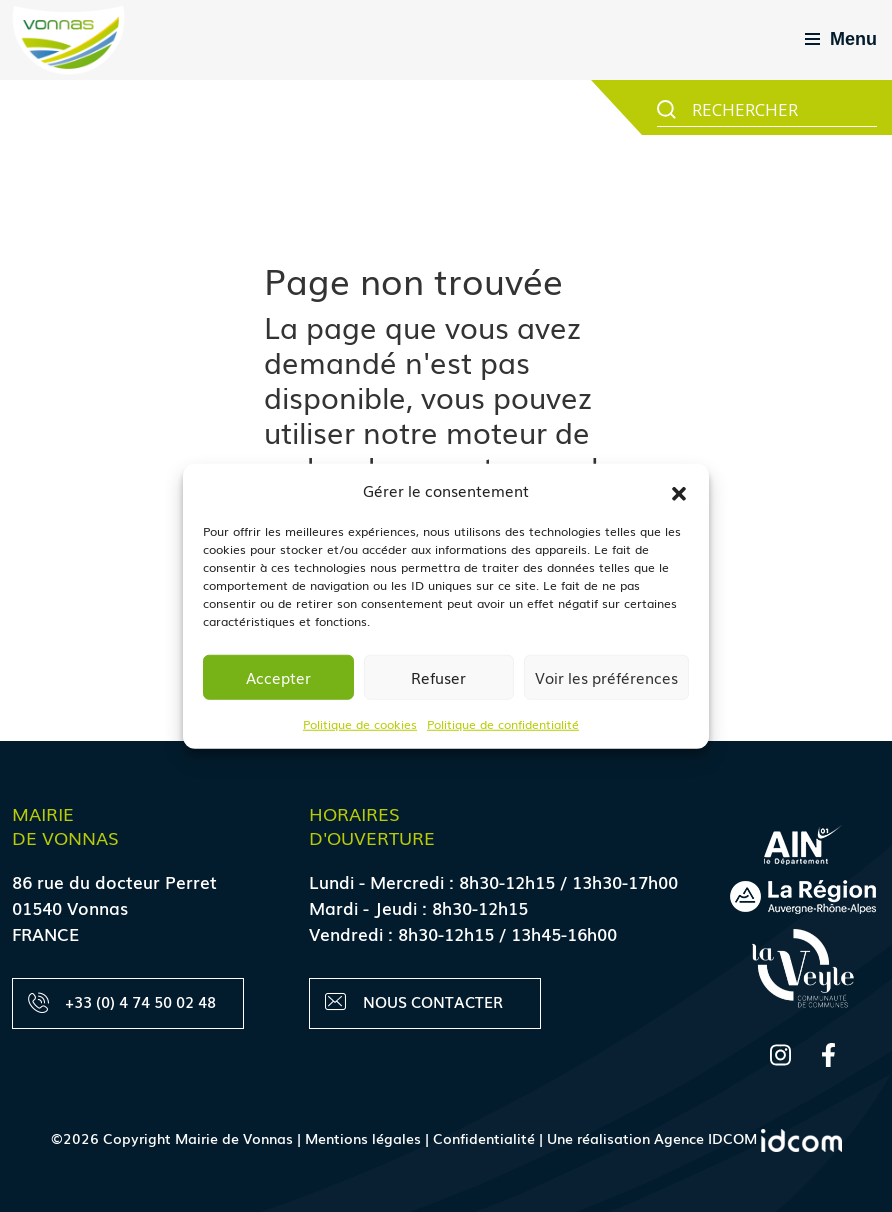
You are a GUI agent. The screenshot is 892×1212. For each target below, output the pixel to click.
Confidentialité (484, 1138)
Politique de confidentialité (503, 723)
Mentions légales (363, 1138)
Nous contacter (413, 1001)
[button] (679, 490)
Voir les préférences (606, 677)
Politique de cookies (360, 723)
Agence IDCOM (748, 1138)
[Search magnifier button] (666, 109)
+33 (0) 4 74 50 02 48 (122, 1001)
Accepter (278, 677)
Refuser (438, 677)
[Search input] (782, 108)
